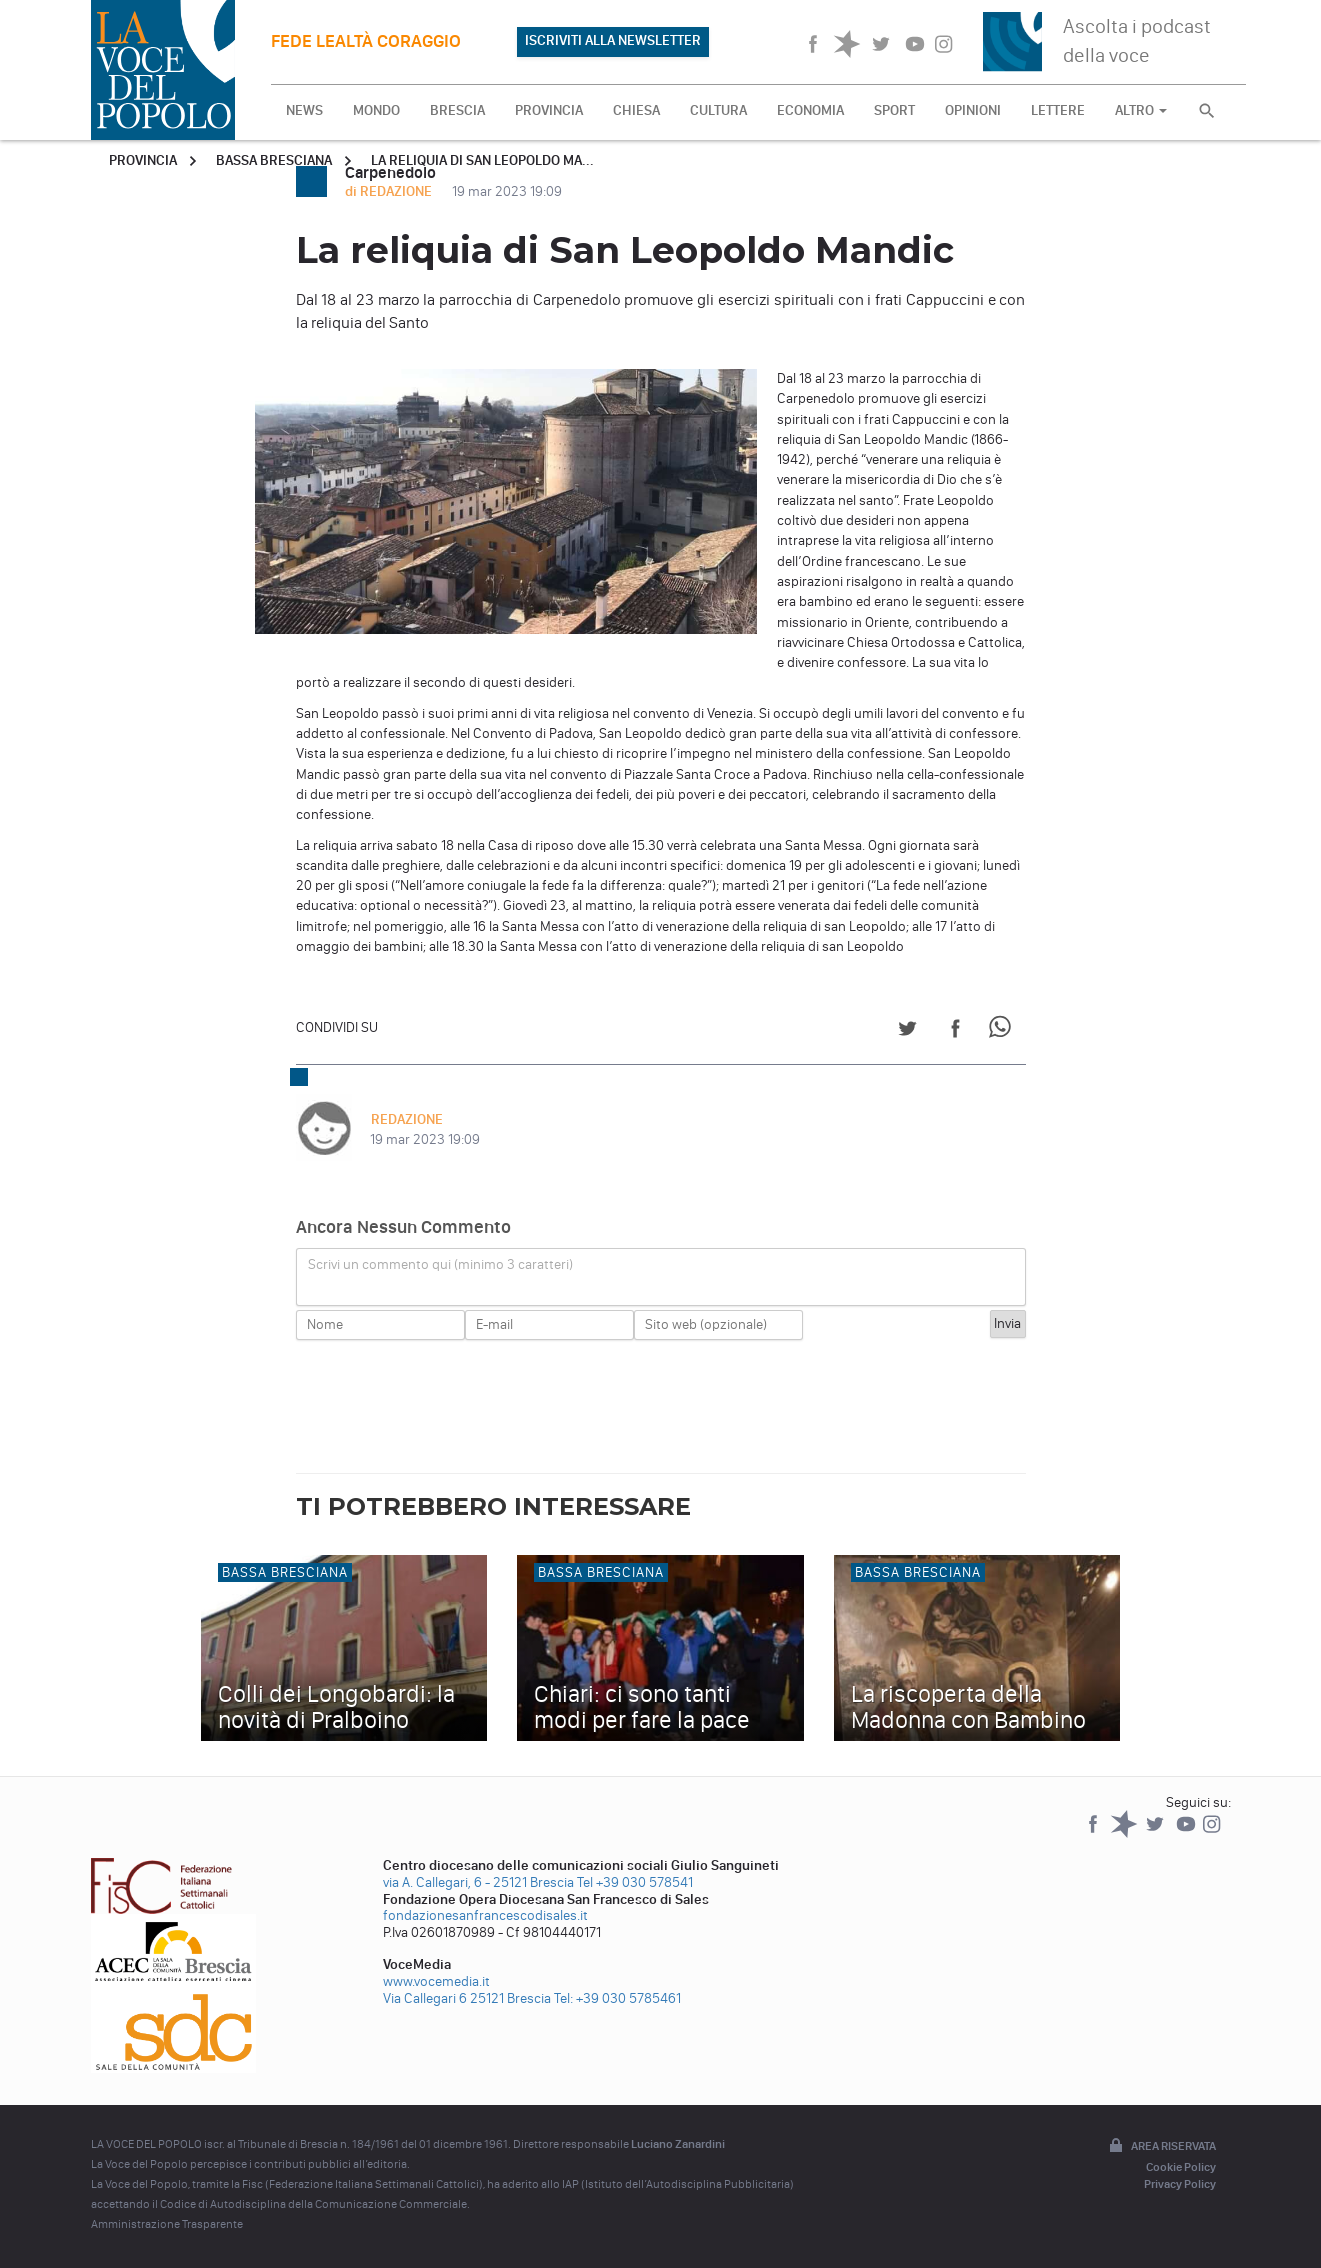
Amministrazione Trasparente (167, 2224)
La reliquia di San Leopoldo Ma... (482, 160)
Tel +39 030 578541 (635, 1882)
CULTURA (718, 110)
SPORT (894, 110)
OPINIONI (973, 110)
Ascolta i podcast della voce (1137, 40)
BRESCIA (457, 110)
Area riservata (1161, 2147)
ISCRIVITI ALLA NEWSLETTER (613, 40)
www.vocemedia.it (436, 1981)
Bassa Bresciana (274, 160)
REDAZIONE (406, 1119)
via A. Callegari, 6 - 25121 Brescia (478, 1882)
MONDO (376, 110)
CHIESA (636, 110)
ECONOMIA (810, 110)
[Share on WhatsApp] (1003, 1031)
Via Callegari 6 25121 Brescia (467, 1998)
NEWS (304, 110)
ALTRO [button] (1141, 110)
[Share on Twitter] (907, 1031)
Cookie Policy (1181, 2167)
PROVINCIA (549, 110)
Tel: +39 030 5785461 (617, 1998)
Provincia (143, 160)
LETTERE (1058, 110)
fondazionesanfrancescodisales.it (485, 1915)
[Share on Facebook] (955, 1031)
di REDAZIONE (390, 191)
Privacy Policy (1180, 2184)
